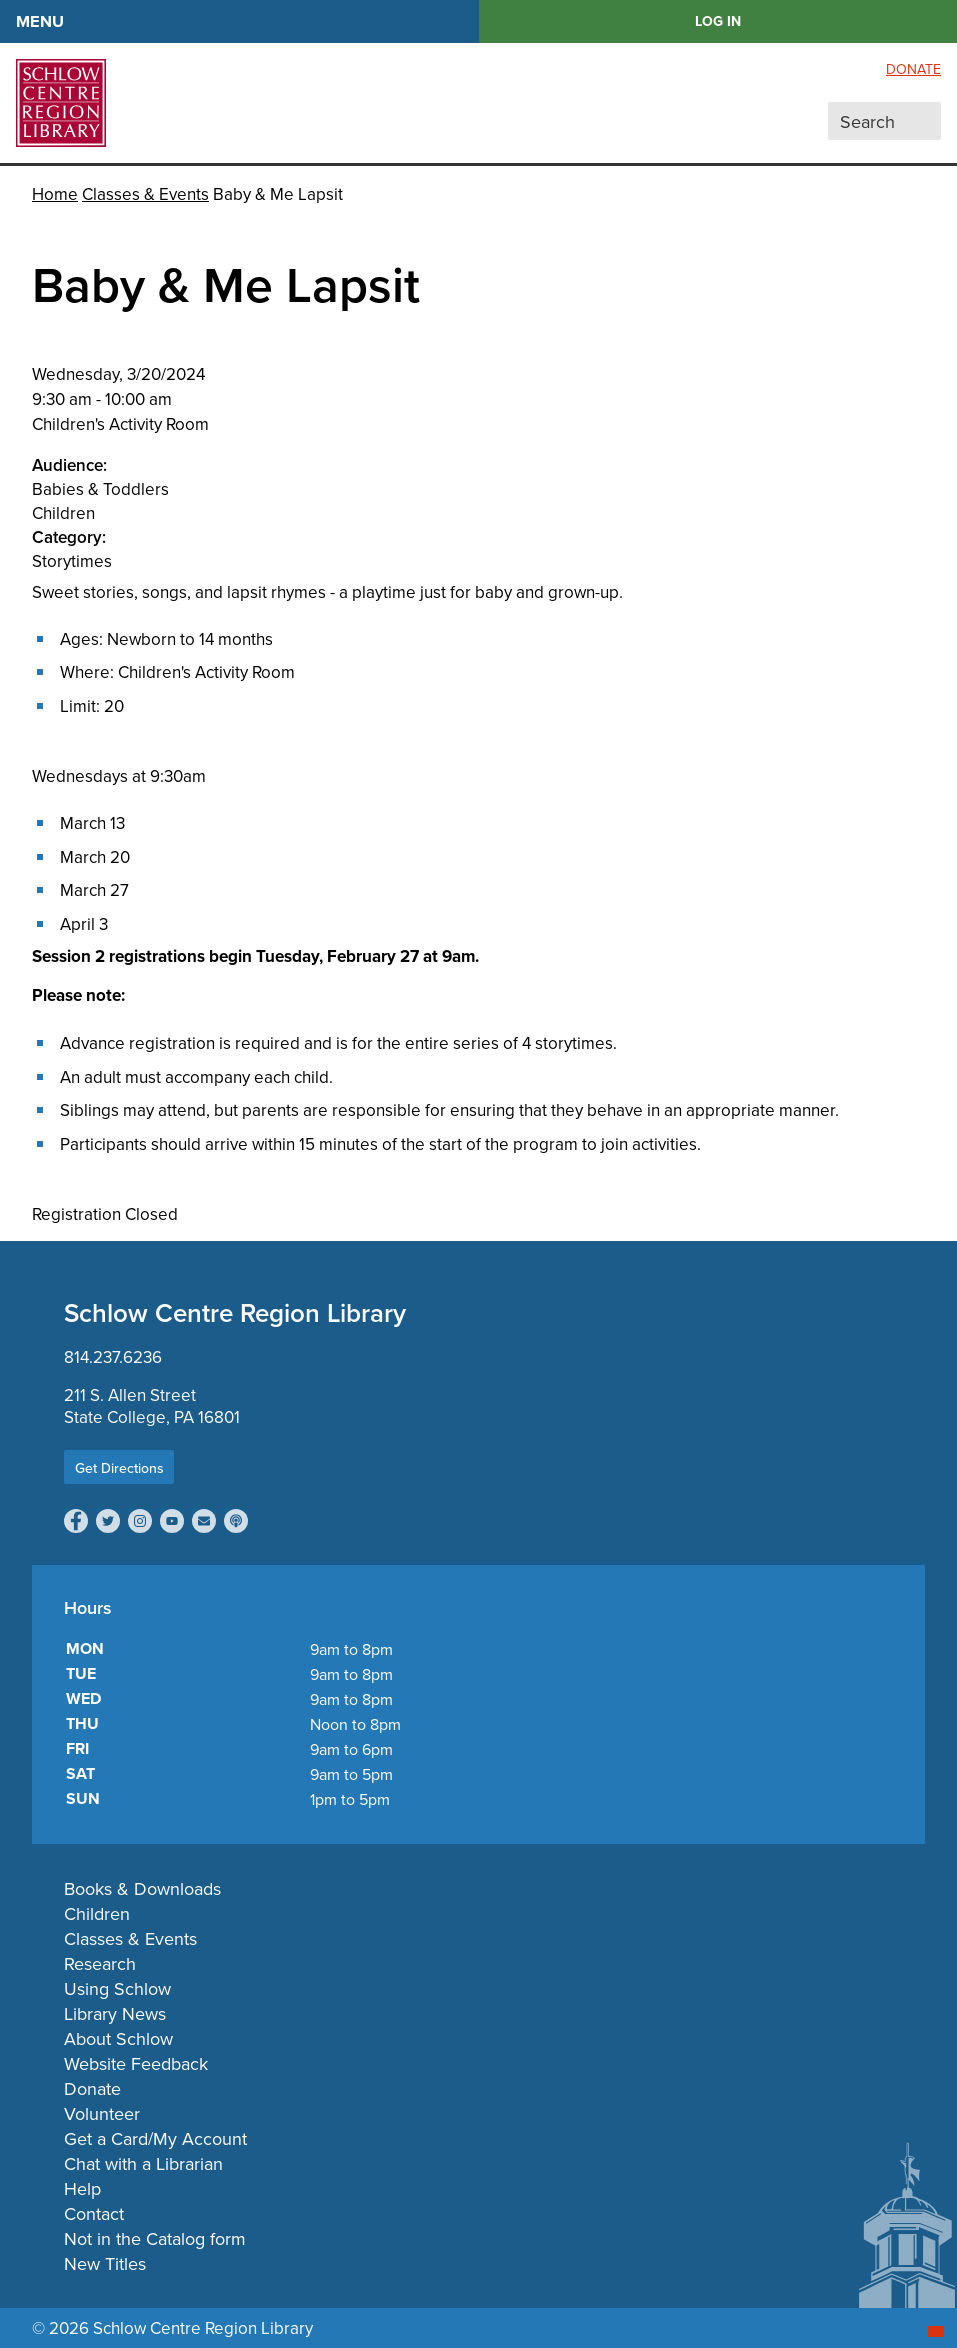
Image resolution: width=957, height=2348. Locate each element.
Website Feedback (136, 2063)
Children (97, 1913)
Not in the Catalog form (155, 2238)
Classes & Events (145, 194)
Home (55, 194)
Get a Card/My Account (155, 2138)
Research (100, 1963)
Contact (94, 2213)
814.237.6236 (113, 1357)
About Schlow (118, 2038)
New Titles (105, 2263)
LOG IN (718, 21)
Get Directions (119, 1468)
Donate (913, 69)
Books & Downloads (142, 1888)
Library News (115, 2013)
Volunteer (102, 2113)
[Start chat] (936, 2331)
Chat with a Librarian (143, 2163)
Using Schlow (117, 1988)
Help (82, 2188)
